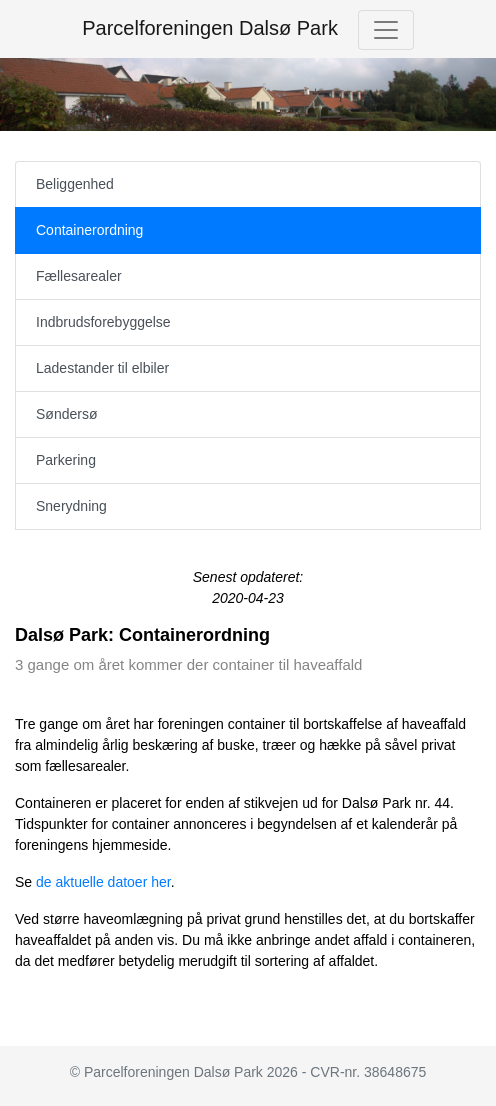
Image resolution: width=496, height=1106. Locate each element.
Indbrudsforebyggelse (103, 322)
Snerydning (71, 506)
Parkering (66, 460)
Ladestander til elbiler (102, 368)
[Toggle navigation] (386, 30)
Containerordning (89, 230)
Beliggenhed (75, 184)
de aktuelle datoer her (103, 882)
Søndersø (66, 414)
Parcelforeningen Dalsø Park (210, 28)
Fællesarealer (79, 276)
